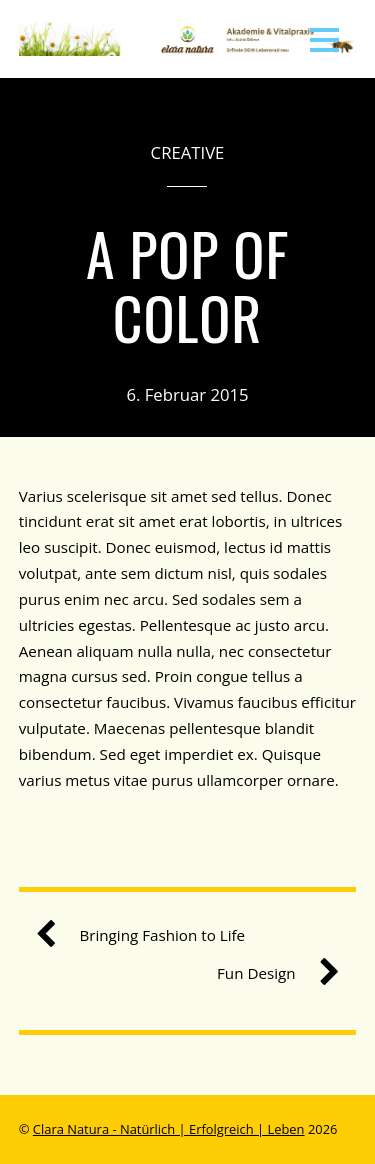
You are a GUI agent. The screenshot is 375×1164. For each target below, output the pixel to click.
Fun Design (270, 974)
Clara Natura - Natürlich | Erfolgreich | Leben (169, 1129)
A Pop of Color (187, 285)
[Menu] (324, 39)
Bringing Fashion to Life (148, 936)
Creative (188, 152)
